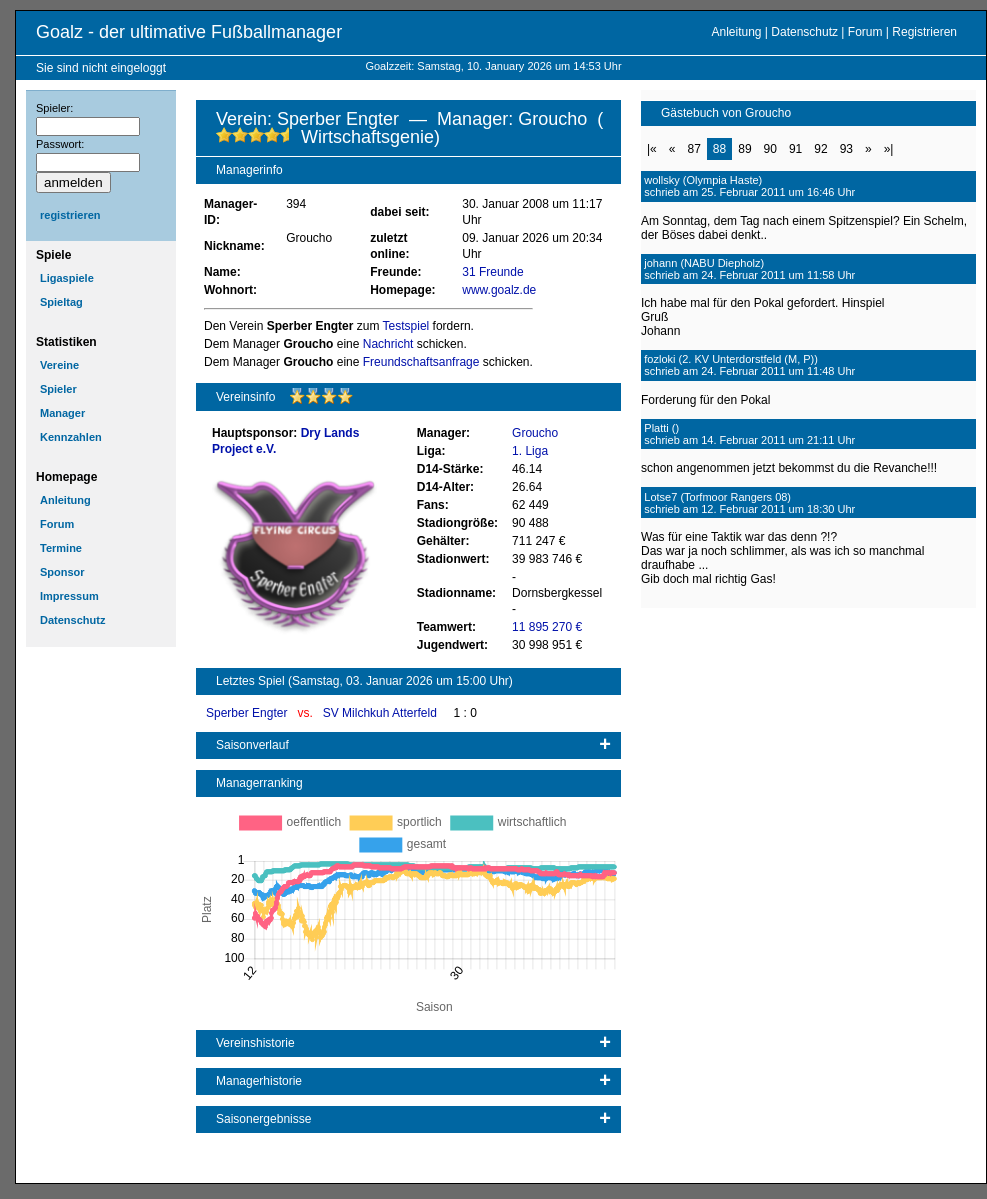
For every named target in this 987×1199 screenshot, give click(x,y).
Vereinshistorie (255, 1043)
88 (719, 149)
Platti (656, 428)
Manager (62, 413)
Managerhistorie (259, 1081)
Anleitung (736, 32)
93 (846, 149)
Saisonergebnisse (263, 1119)
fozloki (659, 359)
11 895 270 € (547, 627)
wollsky (661, 180)
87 (693, 149)
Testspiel (406, 326)
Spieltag (61, 302)
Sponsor (62, 572)
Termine (61, 548)
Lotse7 (660, 497)
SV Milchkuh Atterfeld (381, 713)
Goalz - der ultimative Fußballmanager (189, 32)
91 (795, 149)
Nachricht (388, 344)
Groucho (535, 433)
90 (770, 149)
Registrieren (924, 32)
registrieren (70, 215)
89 (744, 149)
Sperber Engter (248, 713)
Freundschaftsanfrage (421, 362)
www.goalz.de (499, 290)
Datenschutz (804, 32)
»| (889, 149)
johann (660, 263)
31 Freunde (492, 272)
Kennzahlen (71, 437)
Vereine (59, 365)
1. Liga (530, 451)
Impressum (69, 596)
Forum (865, 32)
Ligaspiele (67, 278)
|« (652, 149)
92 (820, 149)
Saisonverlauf (252, 745)
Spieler (58, 389)
